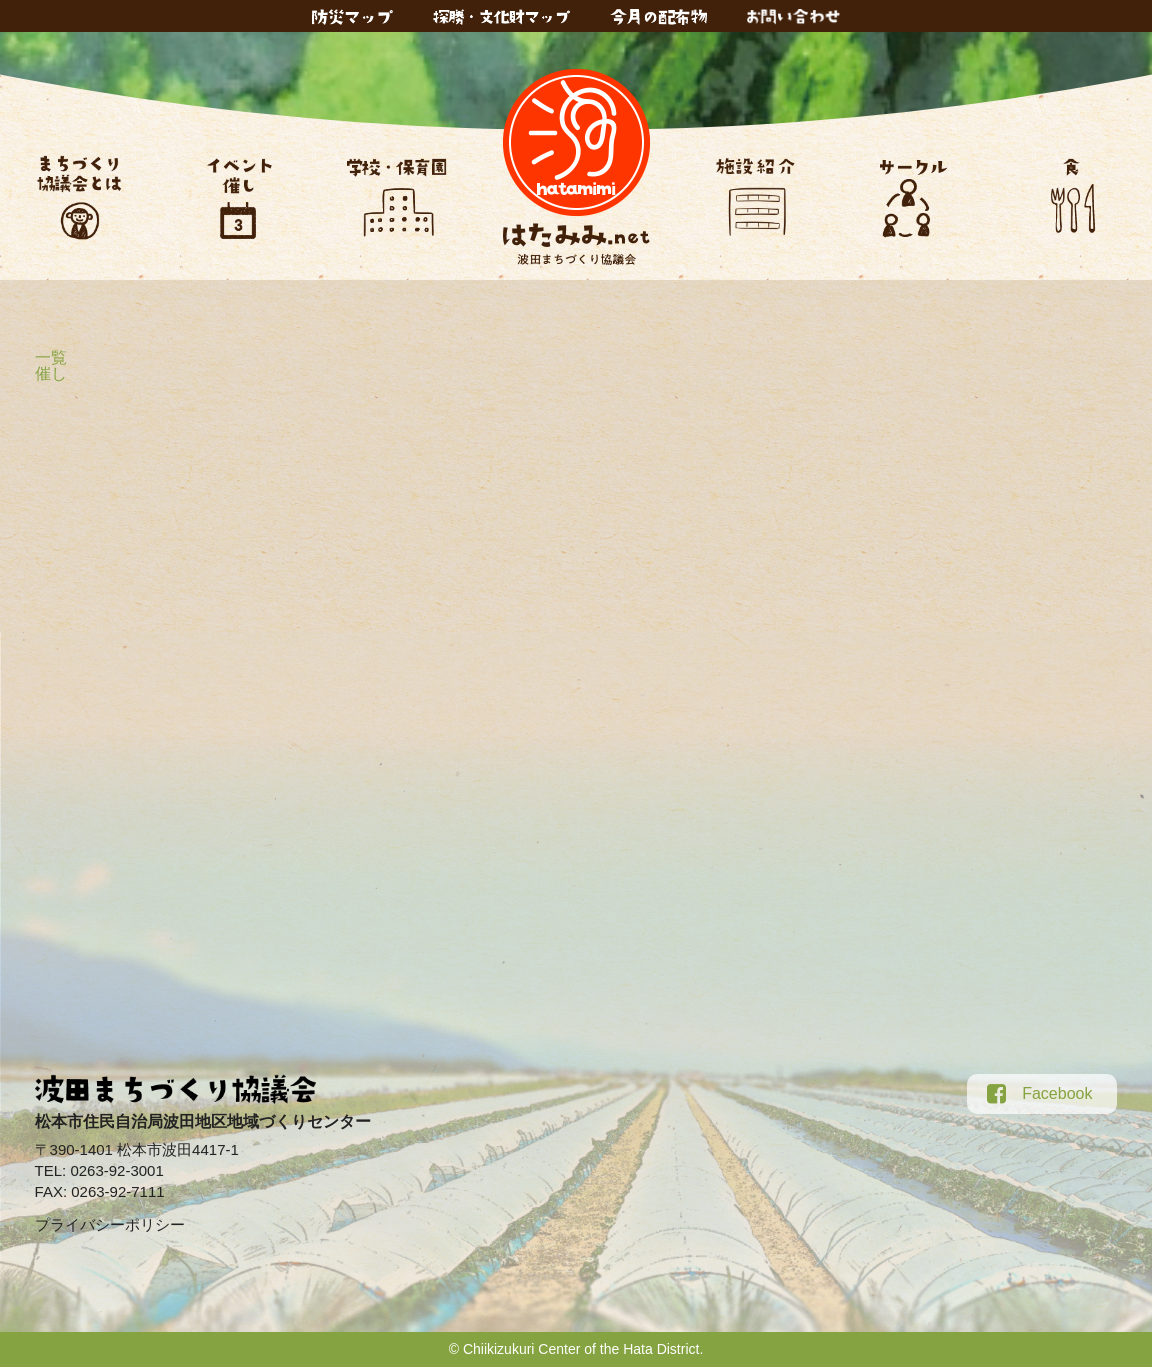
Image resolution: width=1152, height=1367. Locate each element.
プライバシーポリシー (110, 1224)
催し (51, 373)
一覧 (51, 357)
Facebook (1039, 1094)
